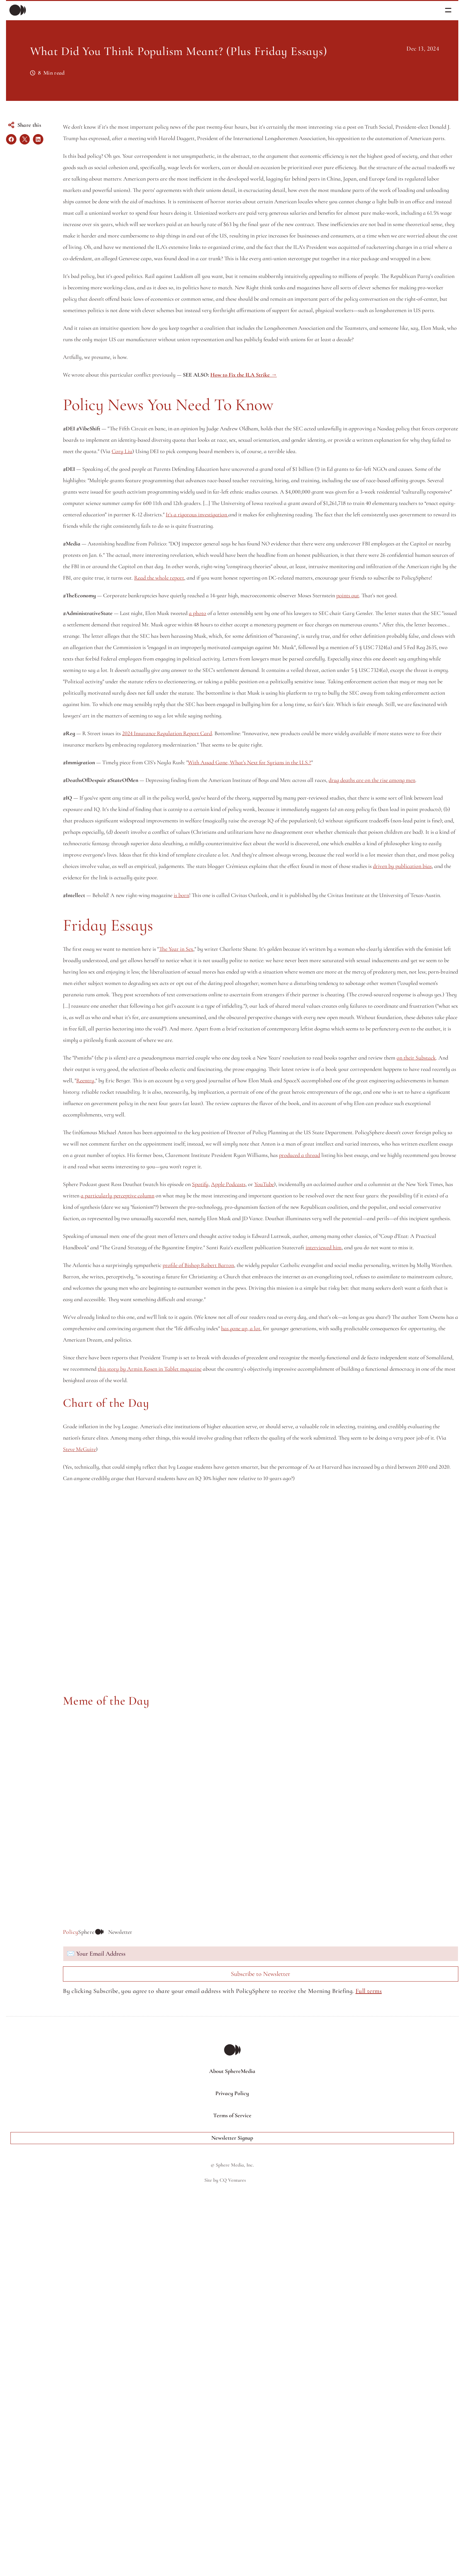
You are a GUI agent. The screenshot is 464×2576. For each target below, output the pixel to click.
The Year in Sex (192, 1260)
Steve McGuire (328, 1908)
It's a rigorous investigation (193, 678)
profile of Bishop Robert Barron (214, 1691)
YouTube (280, 1575)
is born (197, 1195)
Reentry (101, 1449)
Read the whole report (303, 752)
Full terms (115, 2471)
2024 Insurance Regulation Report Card (183, 976)
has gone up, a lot (113, 1777)
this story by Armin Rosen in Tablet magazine (293, 1817)
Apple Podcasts (244, 1575)
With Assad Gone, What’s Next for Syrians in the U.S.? (265, 1017)
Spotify (216, 1575)
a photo (213, 811)
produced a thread (304, 1546)
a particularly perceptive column (274, 1587)
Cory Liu (137, 592)
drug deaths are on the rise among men (122, 1046)
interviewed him (183, 1673)
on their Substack (171, 1426)
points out (113, 793)
